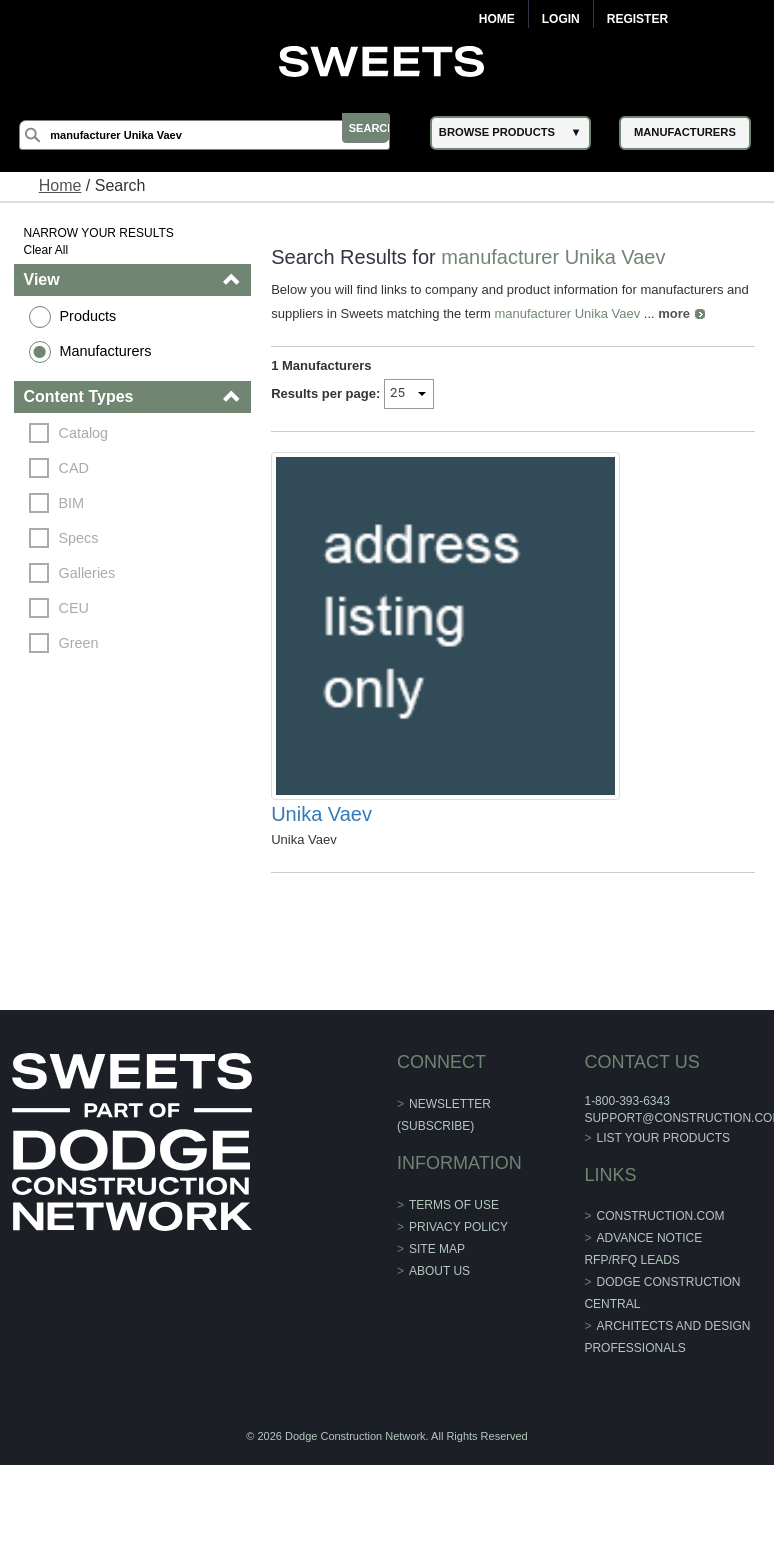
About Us (439, 1369)
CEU (79, 608)
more (702, 313)
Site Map (437, 1347)
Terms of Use (454, 1303)
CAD (79, 468)
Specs (84, 538)
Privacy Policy (458, 1325)
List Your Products (660, 1236)
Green (84, 643)
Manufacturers (111, 351)
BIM (77, 503)
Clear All (51, 250)
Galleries (92, 573)
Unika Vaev (323, 912)
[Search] (220, 135)
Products (93, 316)
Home (497, 19)
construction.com (657, 1314)
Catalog (89, 433)
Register (637, 19)
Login (561, 19)
